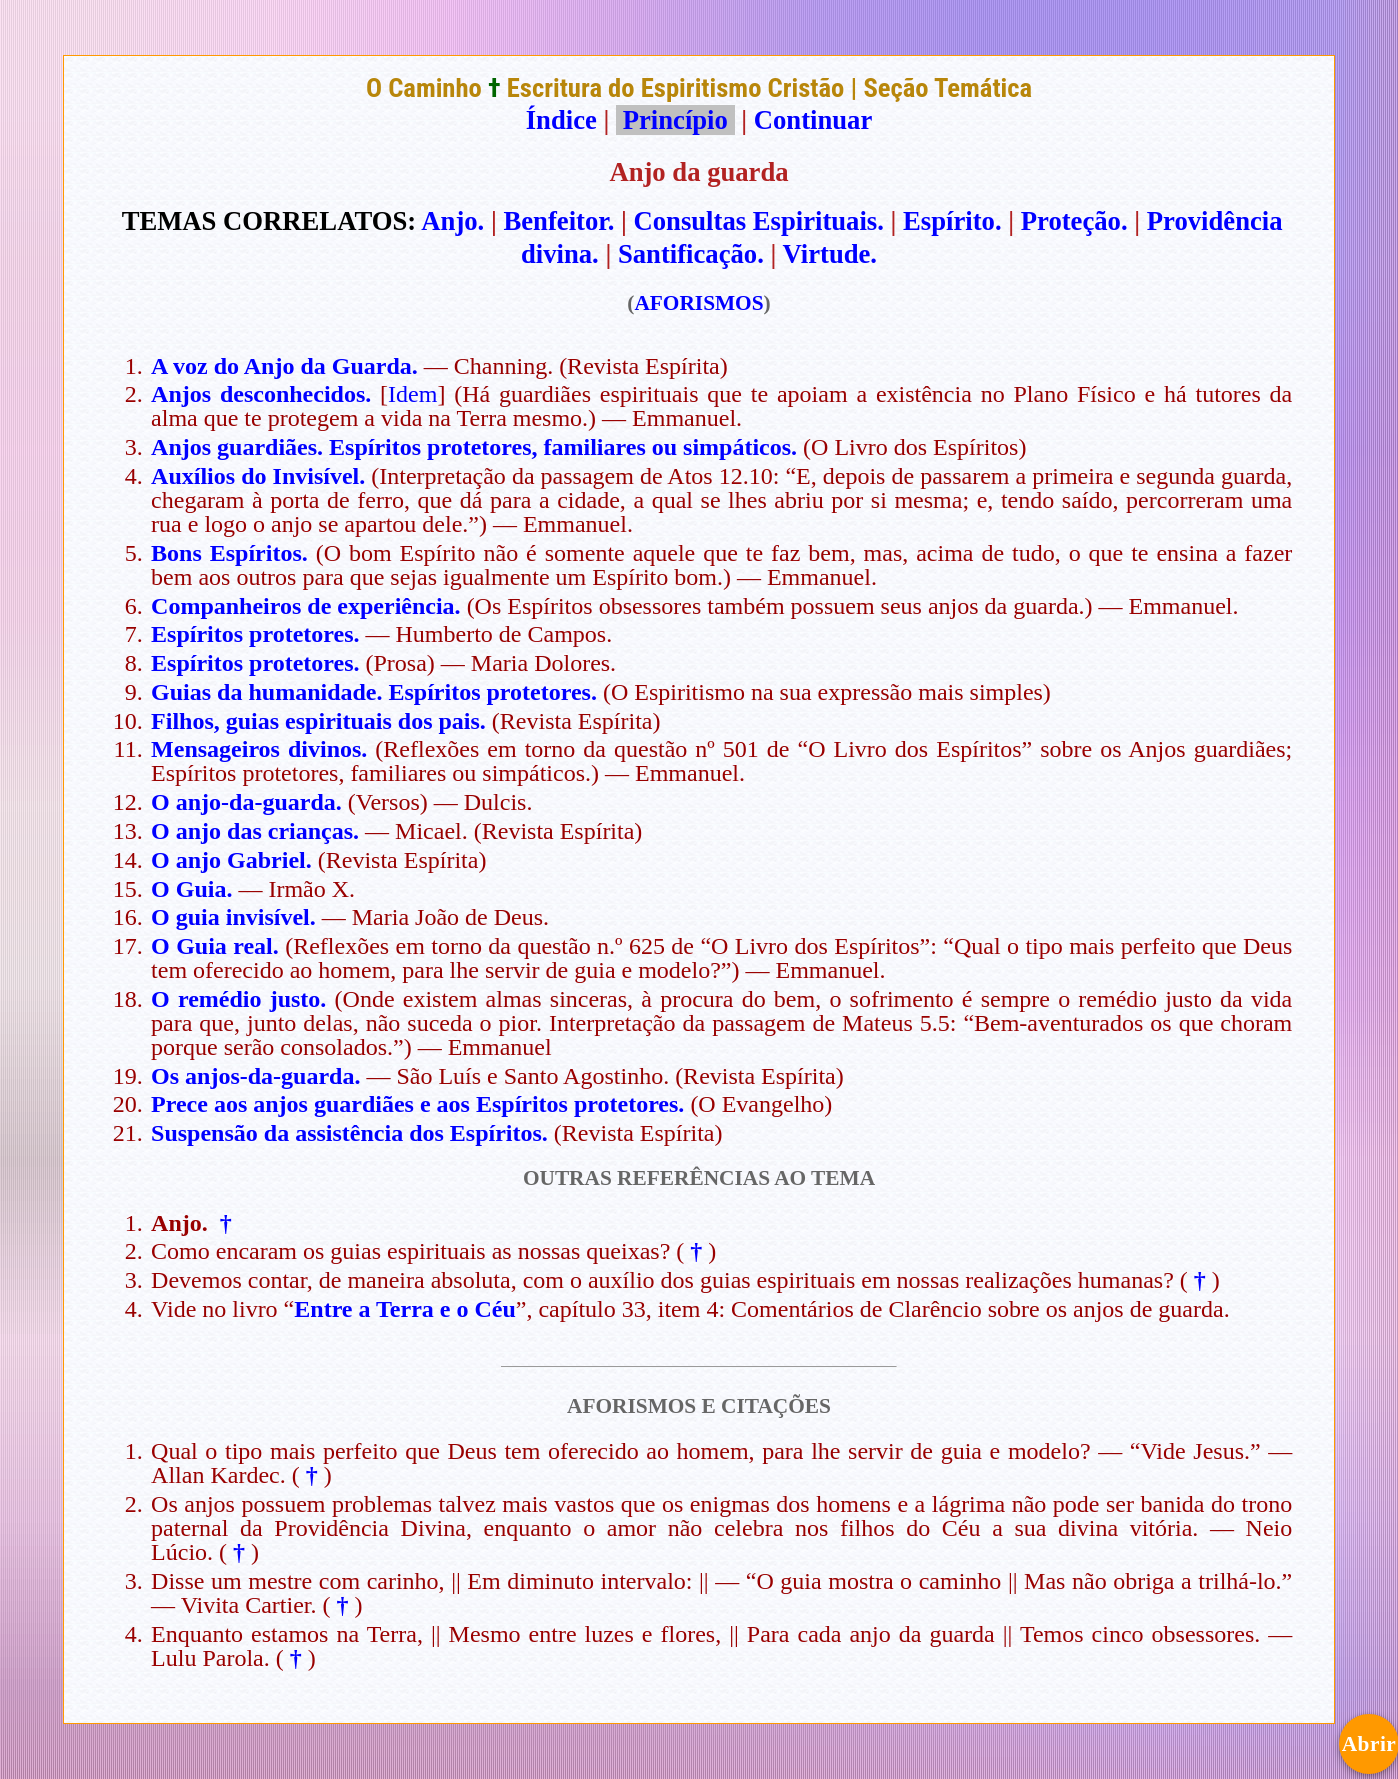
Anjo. (452, 221)
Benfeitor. (559, 221)
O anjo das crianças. (255, 831)
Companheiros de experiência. (306, 606)
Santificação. (691, 254)
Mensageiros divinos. (259, 749)
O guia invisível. (233, 917)
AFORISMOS (698, 303)
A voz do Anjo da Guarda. (284, 366)
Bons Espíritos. (229, 553)
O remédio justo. (238, 999)
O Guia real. (215, 946)
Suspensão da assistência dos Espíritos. (349, 1133)
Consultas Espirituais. (759, 221)
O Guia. (191, 889)
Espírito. (952, 221)
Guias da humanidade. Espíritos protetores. (374, 692)
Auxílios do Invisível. (258, 476)
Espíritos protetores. (255, 634)
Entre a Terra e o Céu (405, 1309)
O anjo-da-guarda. (246, 802)
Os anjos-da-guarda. (255, 1076)
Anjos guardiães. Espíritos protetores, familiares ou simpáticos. (474, 447)
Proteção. (1074, 221)
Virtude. (830, 254)
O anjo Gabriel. (231, 860)
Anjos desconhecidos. (261, 394)
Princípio (675, 120)
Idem (412, 394)
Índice (561, 120)
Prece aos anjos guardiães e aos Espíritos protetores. (417, 1104)
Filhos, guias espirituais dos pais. (318, 721)
